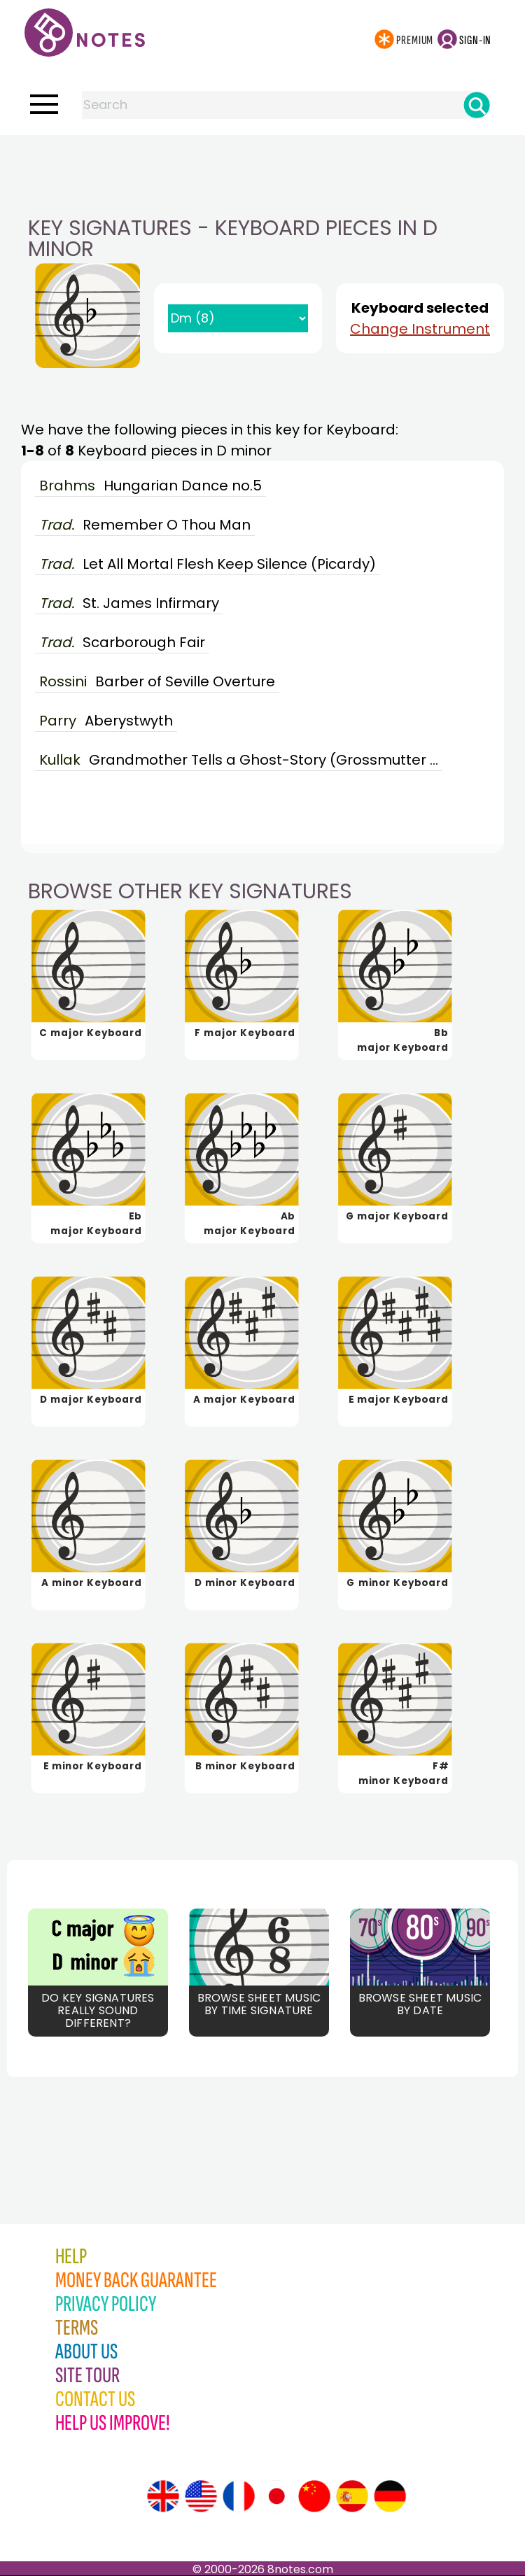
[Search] (476, 105)
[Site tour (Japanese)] (276, 2496)
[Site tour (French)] (238, 2496)
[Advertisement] (262, 163)
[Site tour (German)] (389, 2496)
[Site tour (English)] (163, 2496)
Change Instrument (420, 329)
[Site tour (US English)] (200, 2496)
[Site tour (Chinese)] (314, 2496)
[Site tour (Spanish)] (352, 2496)
